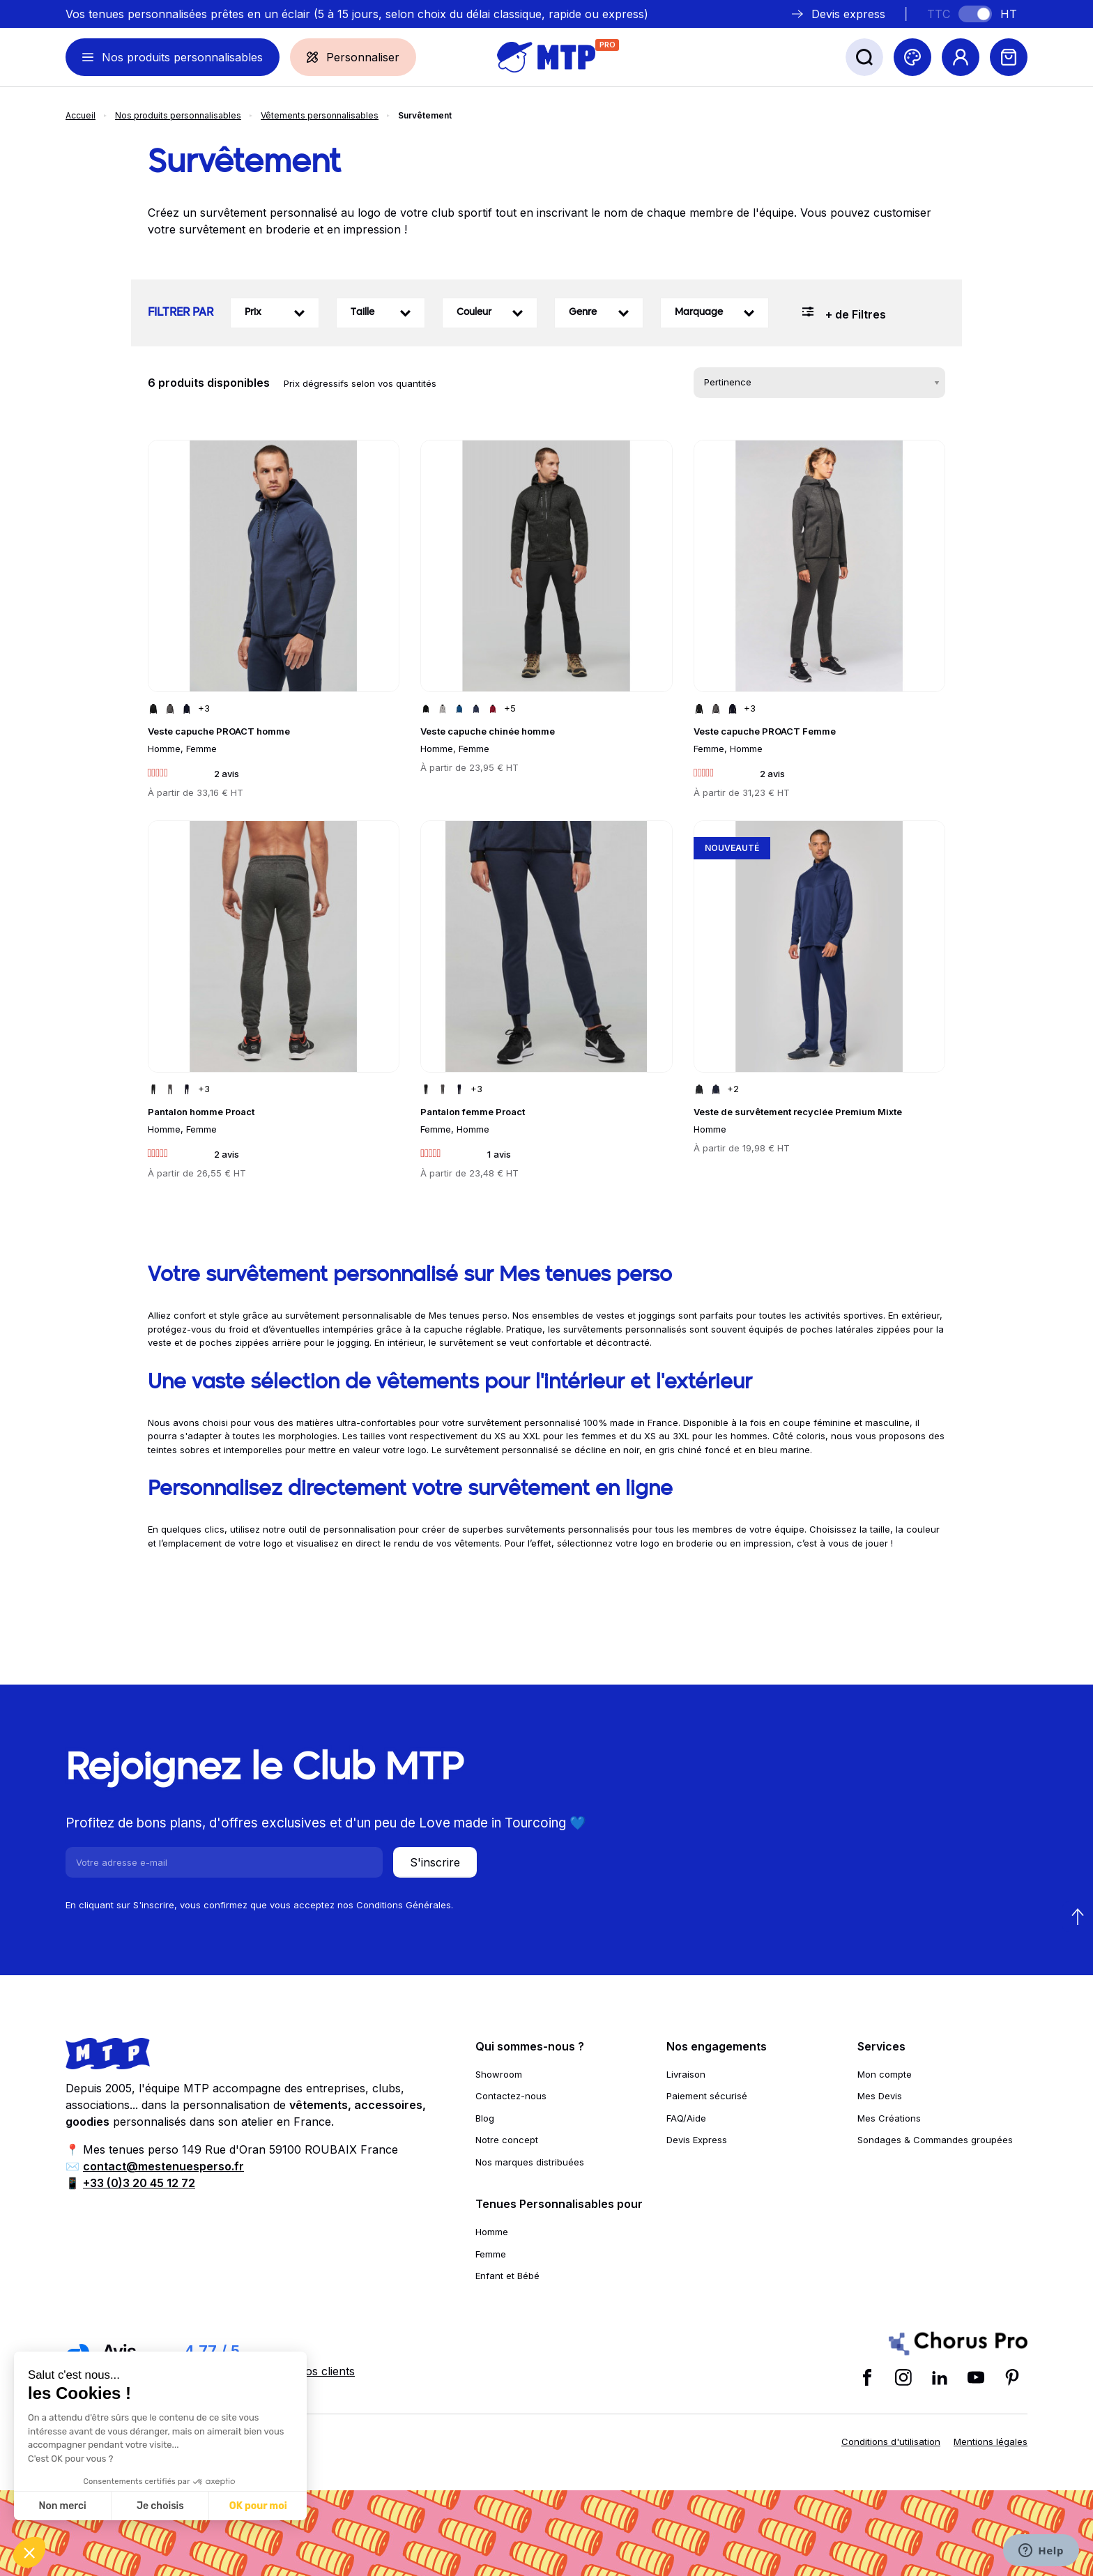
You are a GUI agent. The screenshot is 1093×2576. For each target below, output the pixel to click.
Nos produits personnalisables (178, 115)
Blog (484, 2118)
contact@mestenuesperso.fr (163, 2166)
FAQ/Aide (686, 2118)
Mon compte (884, 2074)
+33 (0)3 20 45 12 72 (139, 2183)
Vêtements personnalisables (320, 115)
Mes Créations (889, 2118)
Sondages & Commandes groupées (935, 2139)
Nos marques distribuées (529, 2162)
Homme (491, 2231)
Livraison (685, 2074)
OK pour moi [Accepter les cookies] (258, 2506)
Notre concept (506, 2139)
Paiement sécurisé (706, 2095)
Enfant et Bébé (507, 2275)
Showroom (498, 2074)
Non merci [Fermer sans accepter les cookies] (62, 2506)
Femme (490, 2254)
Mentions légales (990, 2441)
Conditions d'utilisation (890, 2441)
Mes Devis (879, 2095)
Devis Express (696, 2139)
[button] (29, 2552)
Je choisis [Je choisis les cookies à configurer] (160, 2506)
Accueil (80, 115)
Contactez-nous (510, 2095)
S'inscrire (435, 1862)
